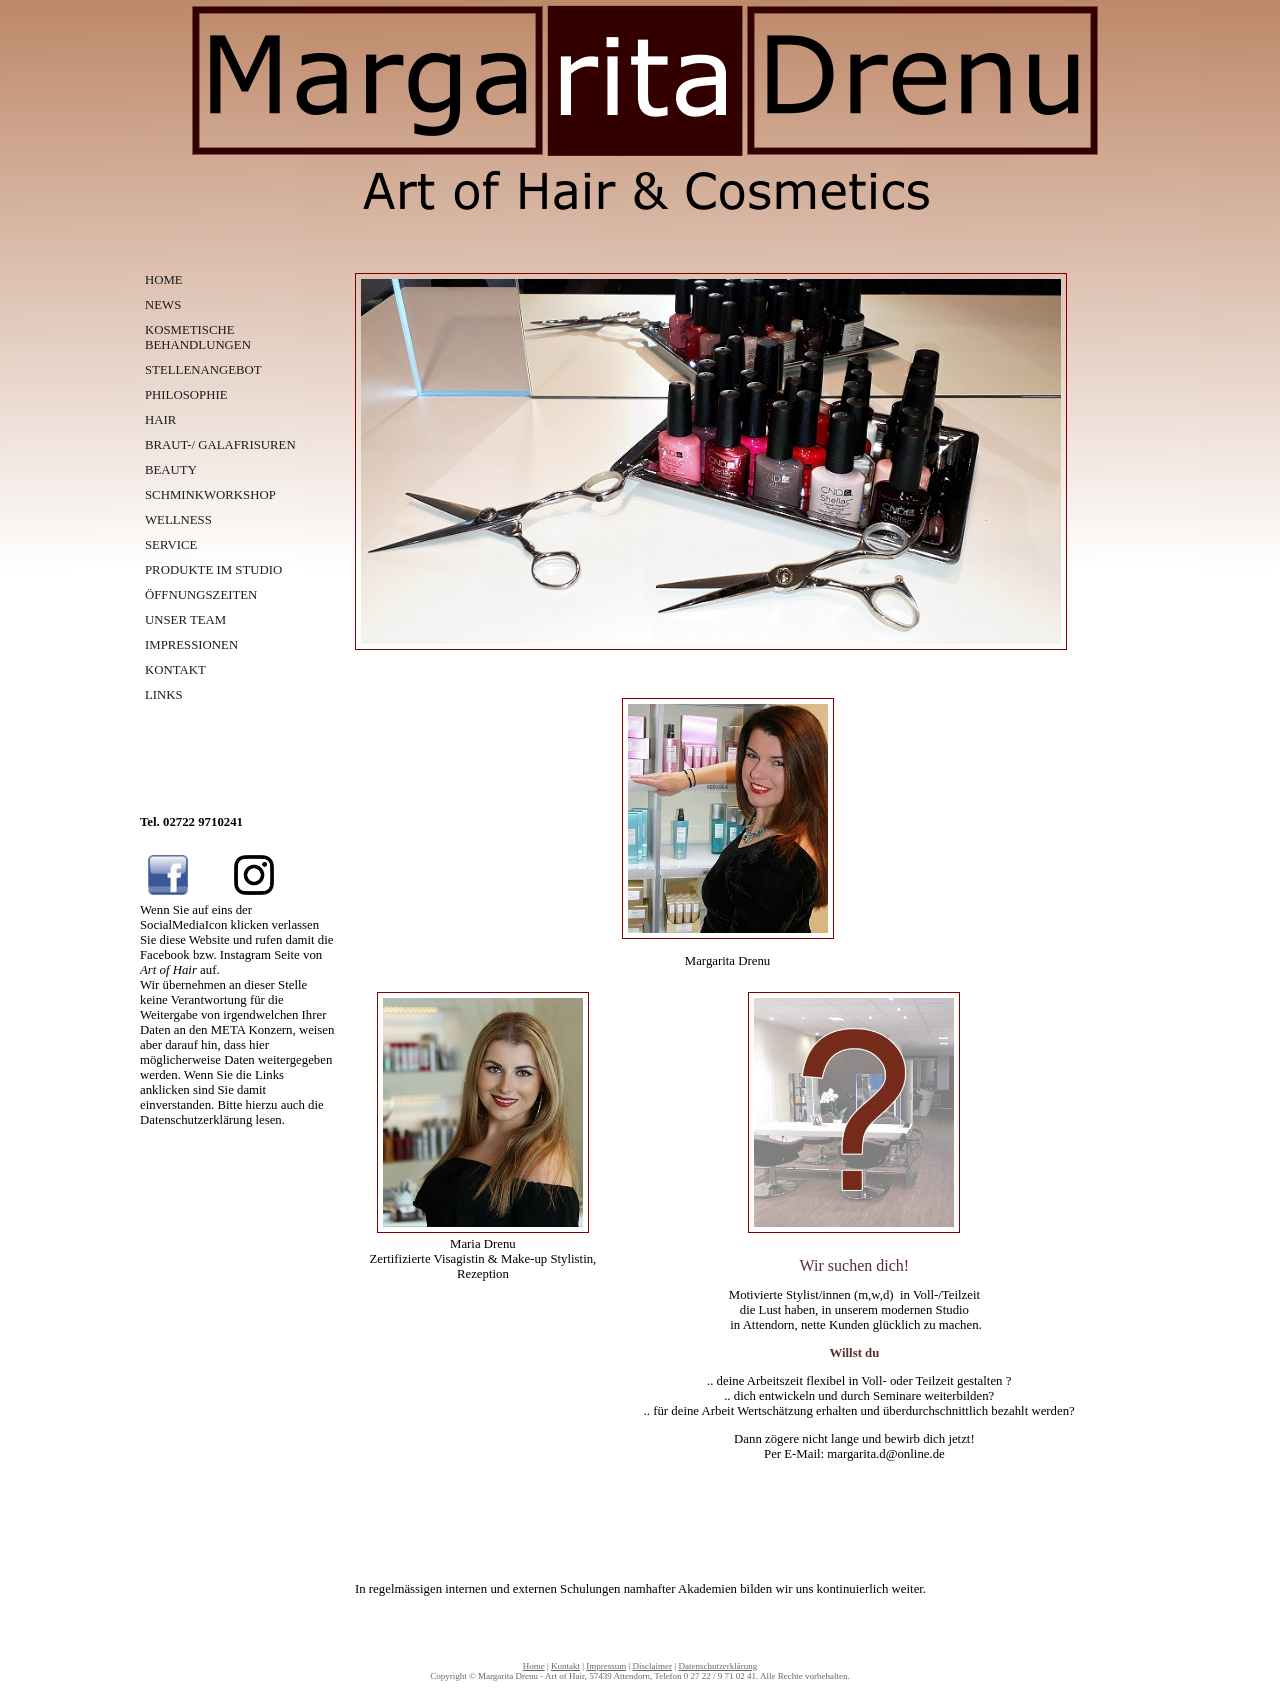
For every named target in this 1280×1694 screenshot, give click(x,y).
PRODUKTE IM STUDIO (213, 570)
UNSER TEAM (185, 620)
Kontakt (565, 1666)
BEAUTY (171, 470)
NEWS (163, 305)
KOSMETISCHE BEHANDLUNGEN (198, 337)
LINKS (164, 695)
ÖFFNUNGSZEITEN (201, 595)
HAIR (160, 420)
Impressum (606, 1666)
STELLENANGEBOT (203, 370)
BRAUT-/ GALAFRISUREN (220, 445)
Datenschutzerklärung (717, 1666)
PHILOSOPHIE (186, 395)
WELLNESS (178, 520)
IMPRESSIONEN (191, 645)
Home (534, 1666)
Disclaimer (653, 1666)
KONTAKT (175, 670)
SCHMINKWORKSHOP (210, 495)
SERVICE (171, 545)
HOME (164, 280)
